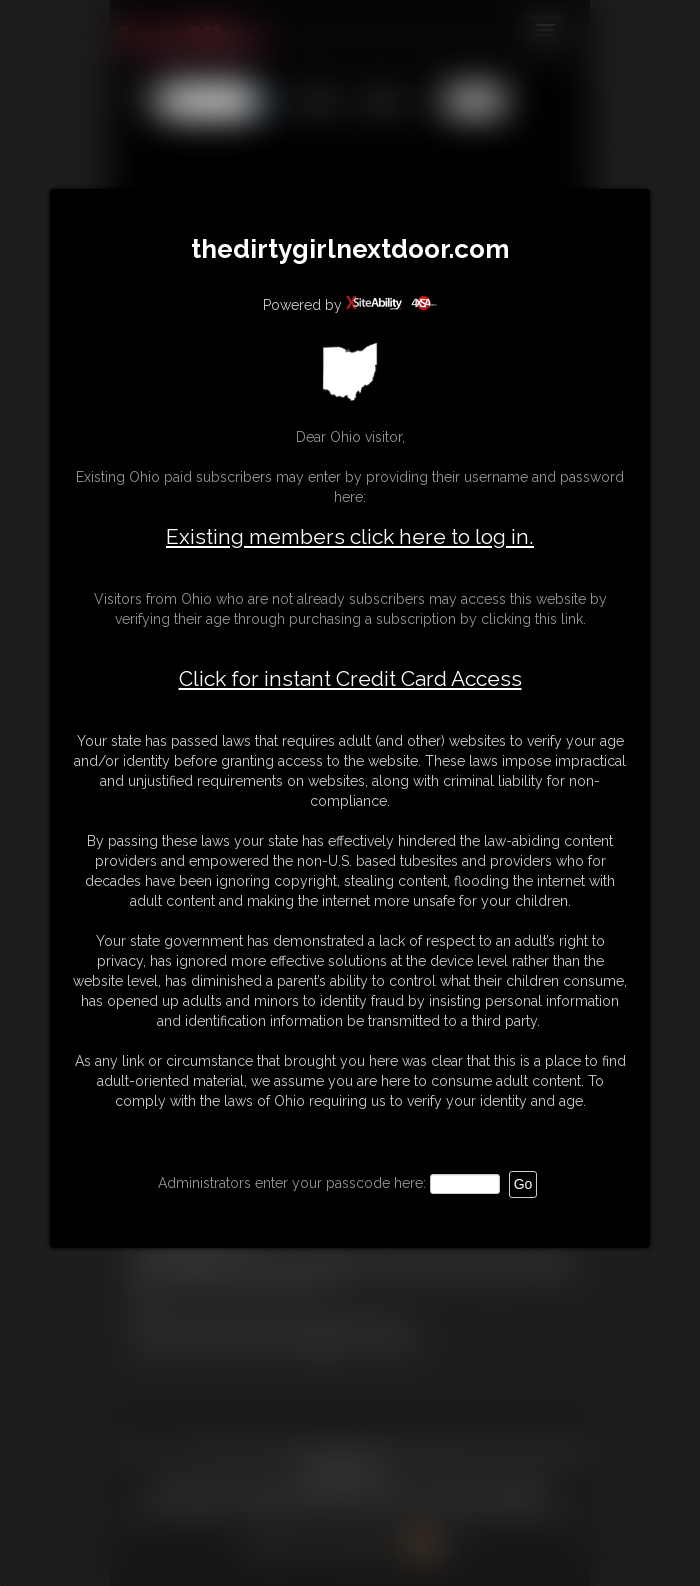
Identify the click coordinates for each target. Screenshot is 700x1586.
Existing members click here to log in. (350, 536)
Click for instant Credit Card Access (350, 679)
